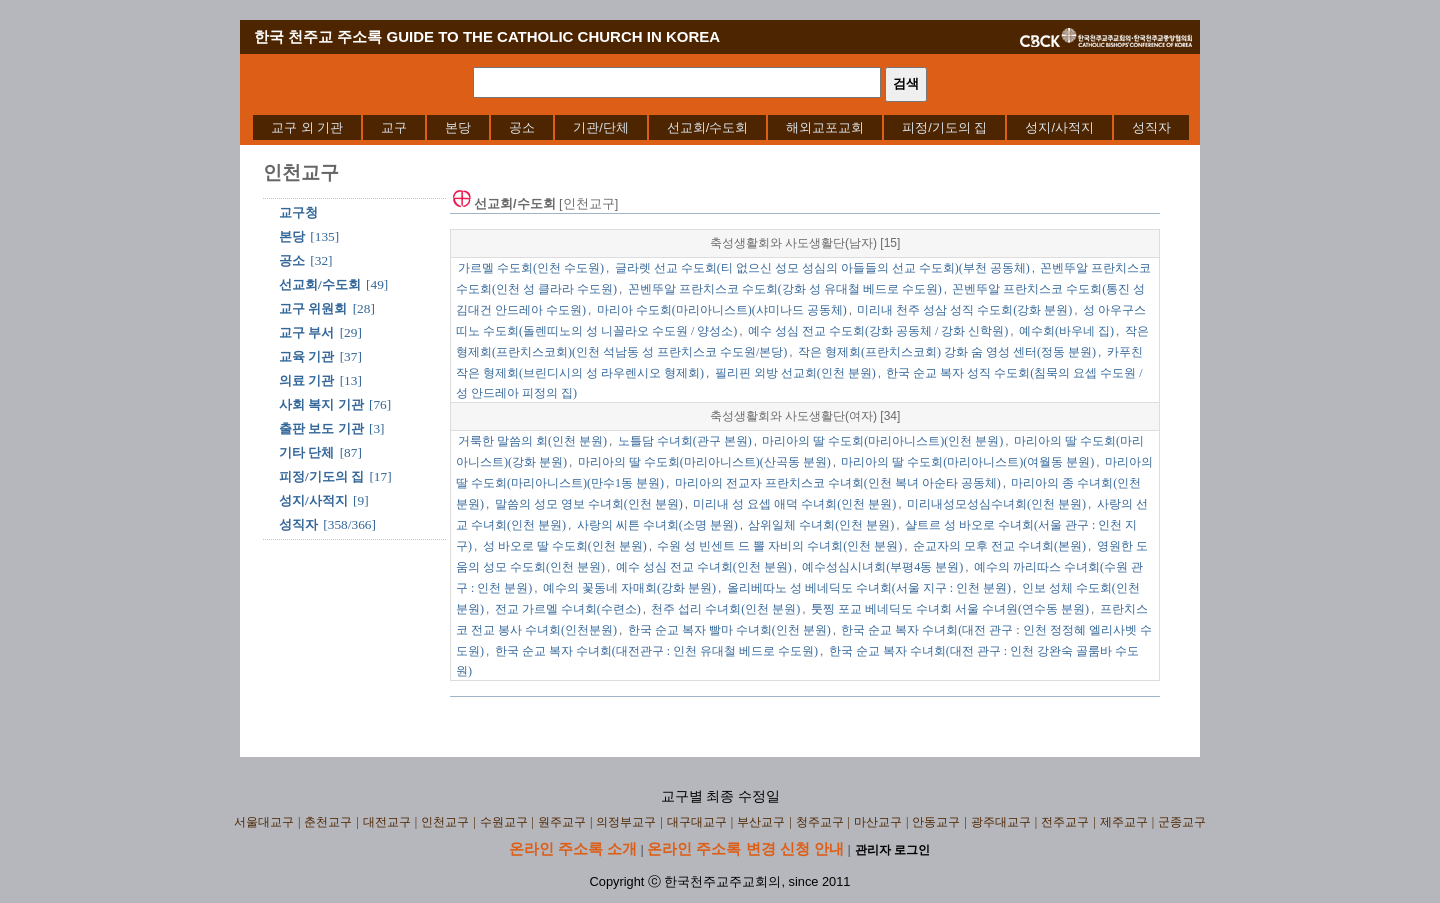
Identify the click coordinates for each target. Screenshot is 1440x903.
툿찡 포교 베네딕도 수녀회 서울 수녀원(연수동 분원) (950, 609)
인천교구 (445, 822)
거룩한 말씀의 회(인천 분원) (532, 441)
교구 (394, 127)
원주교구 (562, 822)
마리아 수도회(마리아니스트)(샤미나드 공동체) (722, 310)
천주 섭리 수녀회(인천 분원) (725, 609)
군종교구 (1182, 822)
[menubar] (721, 127)
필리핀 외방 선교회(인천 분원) (795, 373)
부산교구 (761, 822)
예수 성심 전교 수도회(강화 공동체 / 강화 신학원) (878, 331)
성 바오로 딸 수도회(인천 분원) (565, 546)
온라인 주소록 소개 (573, 848)
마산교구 (878, 822)
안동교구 (936, 822)
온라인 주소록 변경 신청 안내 (745, 848)
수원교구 (504, 822)
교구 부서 (306, 332)
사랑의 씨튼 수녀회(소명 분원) (657, 525)
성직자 (1151, 127)
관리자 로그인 (892, 850)
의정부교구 (626, 822)
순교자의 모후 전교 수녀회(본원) (999, 546)
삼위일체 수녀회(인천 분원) (821, 525)
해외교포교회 (825, 127)
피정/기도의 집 (944, 127)
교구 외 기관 (307, 127)
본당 (458, 127)
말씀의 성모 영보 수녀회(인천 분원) (589, 504)
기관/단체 (601, 127)
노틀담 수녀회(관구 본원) (685, 441)
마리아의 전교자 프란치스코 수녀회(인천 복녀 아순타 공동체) (838, 483)
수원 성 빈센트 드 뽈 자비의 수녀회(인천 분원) (779, 546)
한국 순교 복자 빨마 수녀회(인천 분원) (729, 630)
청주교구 (820, 822)
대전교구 (387, 822)
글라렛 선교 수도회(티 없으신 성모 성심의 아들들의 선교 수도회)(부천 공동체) (822, 268)
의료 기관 (306, 380)
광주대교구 (1001, 822)
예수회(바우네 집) (1066, 331)
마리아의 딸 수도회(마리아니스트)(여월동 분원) (967, 462)
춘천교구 (328, 822)
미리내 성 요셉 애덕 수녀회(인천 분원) (794, 504)
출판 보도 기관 (321, 428)
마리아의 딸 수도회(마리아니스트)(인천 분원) (882, 441)
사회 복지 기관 (321, 404)
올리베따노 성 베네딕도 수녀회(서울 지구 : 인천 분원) (869, 588)
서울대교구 (264, 822)
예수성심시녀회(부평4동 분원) (882, 567)
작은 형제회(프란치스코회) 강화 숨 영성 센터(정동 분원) (947, 352)
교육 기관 (306, 356)
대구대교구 (697, 822)
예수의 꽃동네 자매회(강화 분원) (629, 588)
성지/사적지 (1059, 127)
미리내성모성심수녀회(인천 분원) (996, 504)
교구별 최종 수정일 (720, 796)
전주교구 (1065, 822)
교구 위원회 (313, 308)
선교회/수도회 (708, 127)
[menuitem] (307, 127)
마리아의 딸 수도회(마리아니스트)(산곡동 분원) (704, 462)
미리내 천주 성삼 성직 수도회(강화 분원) (964, 310)
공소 (522, 127)
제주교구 (1124, 822)
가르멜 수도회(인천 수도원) (531, 268)
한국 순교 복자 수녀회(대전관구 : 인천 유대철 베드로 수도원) (656, 651)
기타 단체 (306, 452)
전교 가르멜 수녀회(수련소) (568, 609)
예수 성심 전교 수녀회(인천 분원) (704, 567)
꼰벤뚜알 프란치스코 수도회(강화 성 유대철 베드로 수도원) (785, 289)
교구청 (298, 212)
